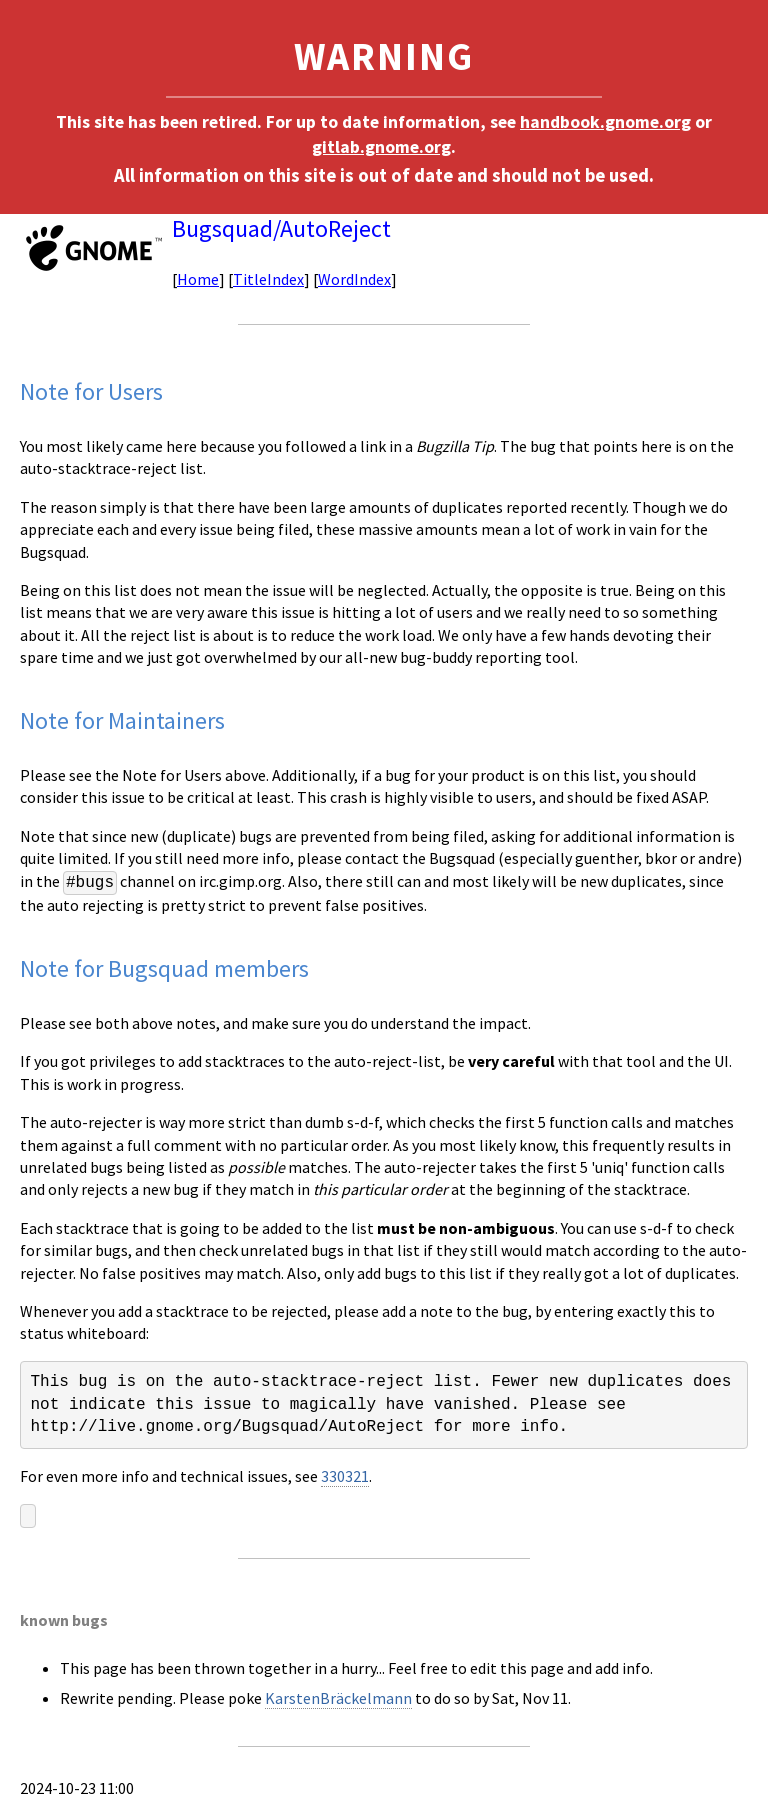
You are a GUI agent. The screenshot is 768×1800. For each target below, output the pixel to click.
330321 (345, 1476)
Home (198, 279)
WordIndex (354, 279)
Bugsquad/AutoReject (281, 228)
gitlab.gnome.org (381, 147)
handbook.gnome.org (605, 122)
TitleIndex (268, 279)
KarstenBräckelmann (338, 1698)
